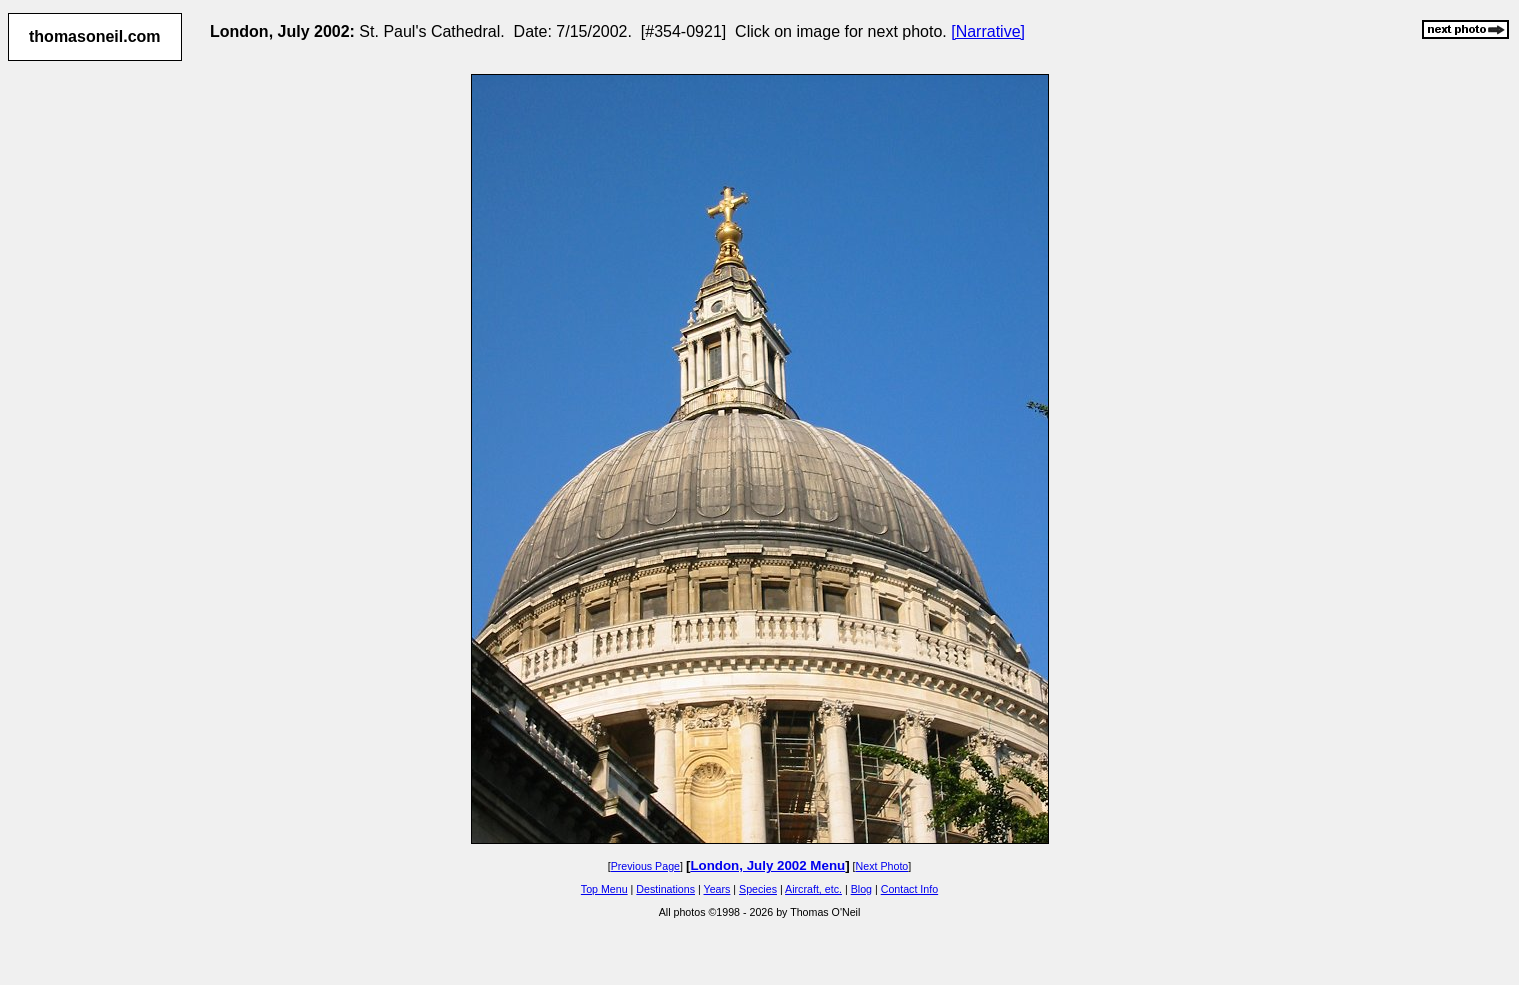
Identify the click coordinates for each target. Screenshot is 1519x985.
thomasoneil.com (95, 36)
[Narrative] (988, 31)
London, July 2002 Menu (767, 865)
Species (758, 889)
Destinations (665, 889)
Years (717, 889)
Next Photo (882, 866)
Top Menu (604, 889)
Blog (861, 889)
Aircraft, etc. (813, 889)
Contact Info (909, 889)
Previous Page (645, 866)
